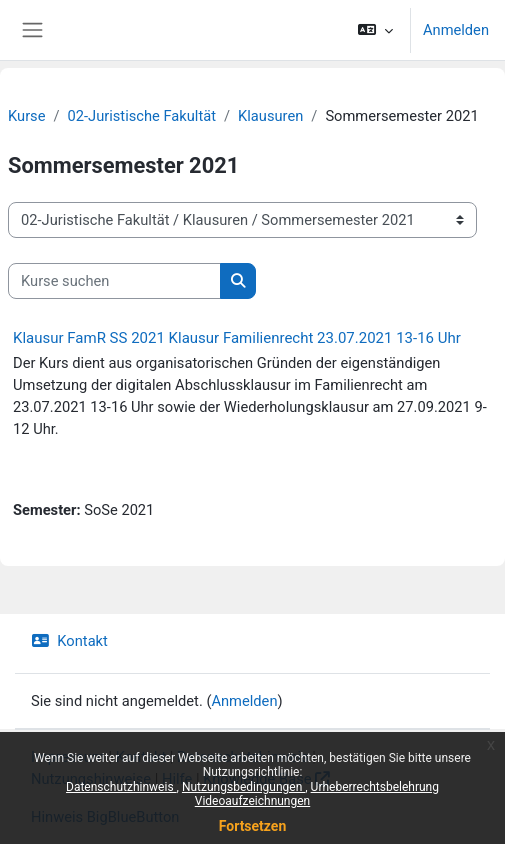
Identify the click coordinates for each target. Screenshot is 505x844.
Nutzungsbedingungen (243, 787)
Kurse (26, 116)
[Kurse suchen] (114, 281)
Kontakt (69, 641)
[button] (375, 30)
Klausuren (270, 116)
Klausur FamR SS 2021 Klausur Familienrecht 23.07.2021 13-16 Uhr (237, 338)
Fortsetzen (253, 826)
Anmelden (456, 30)
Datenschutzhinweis (121, 787)
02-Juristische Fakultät (142, 116)
